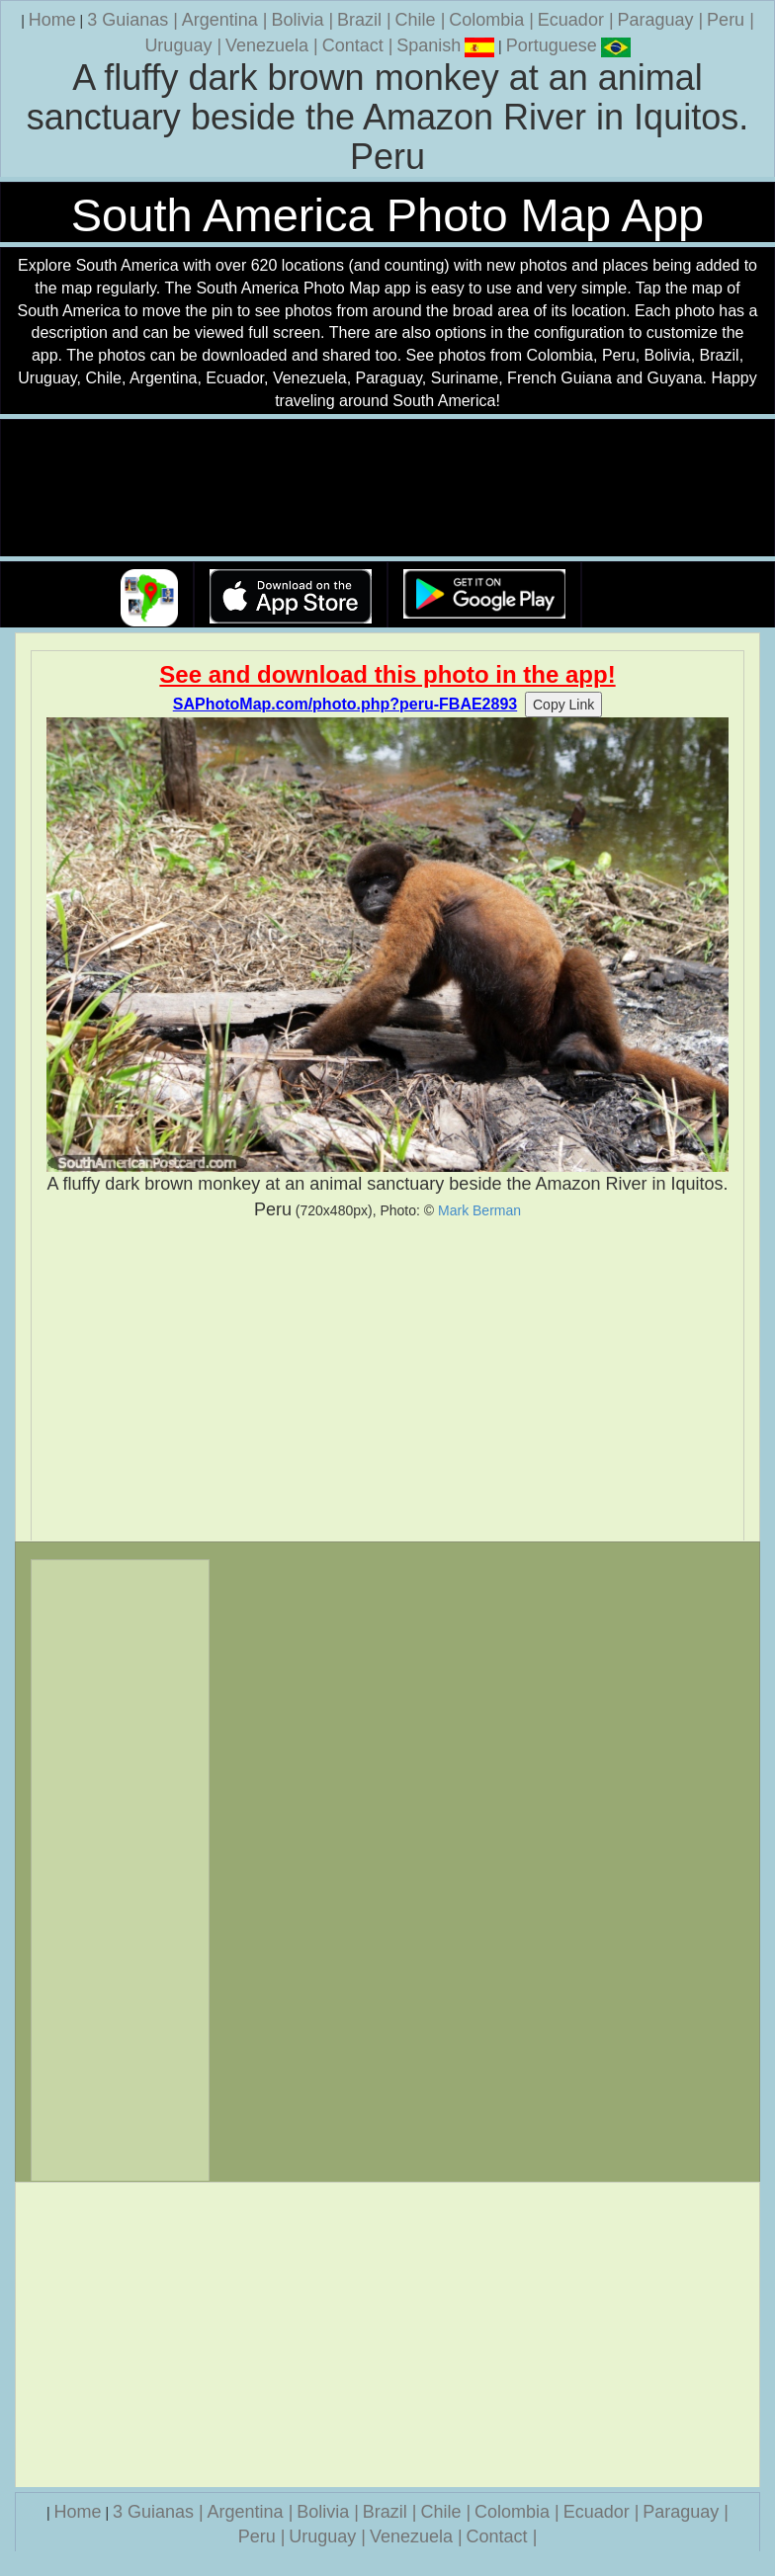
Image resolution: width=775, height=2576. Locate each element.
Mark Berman (479, 1210)
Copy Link (563, 704)
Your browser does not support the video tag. (387, 488)
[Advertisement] (387, 1381)
